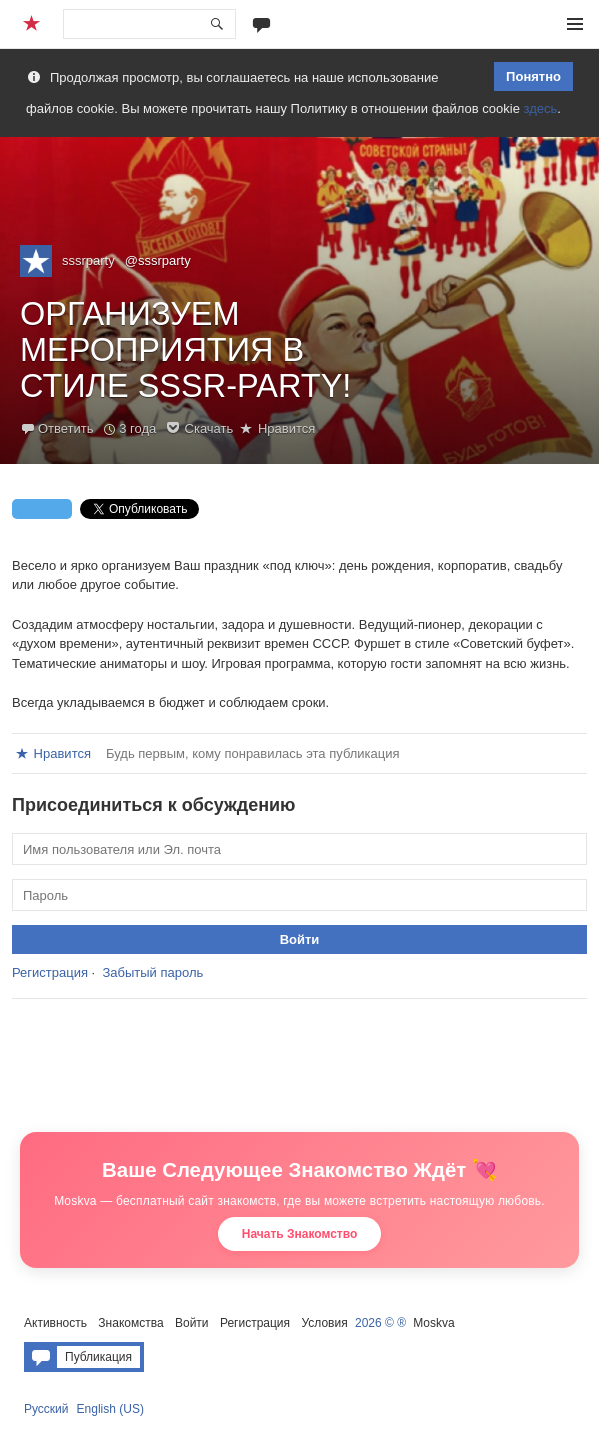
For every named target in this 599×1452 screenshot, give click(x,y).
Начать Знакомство (300, 1234)
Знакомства (130, 1323)
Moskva (433, 1323)
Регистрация (50, 972)
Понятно (533, 76)
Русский (46, 1409)
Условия (324, 1323)
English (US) (110, 1409)
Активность (55, 1323)
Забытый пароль (152, 972)
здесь (541, 108)
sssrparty (88, 260)
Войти (192, 1323)
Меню (575, 24)
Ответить (66, 428)
